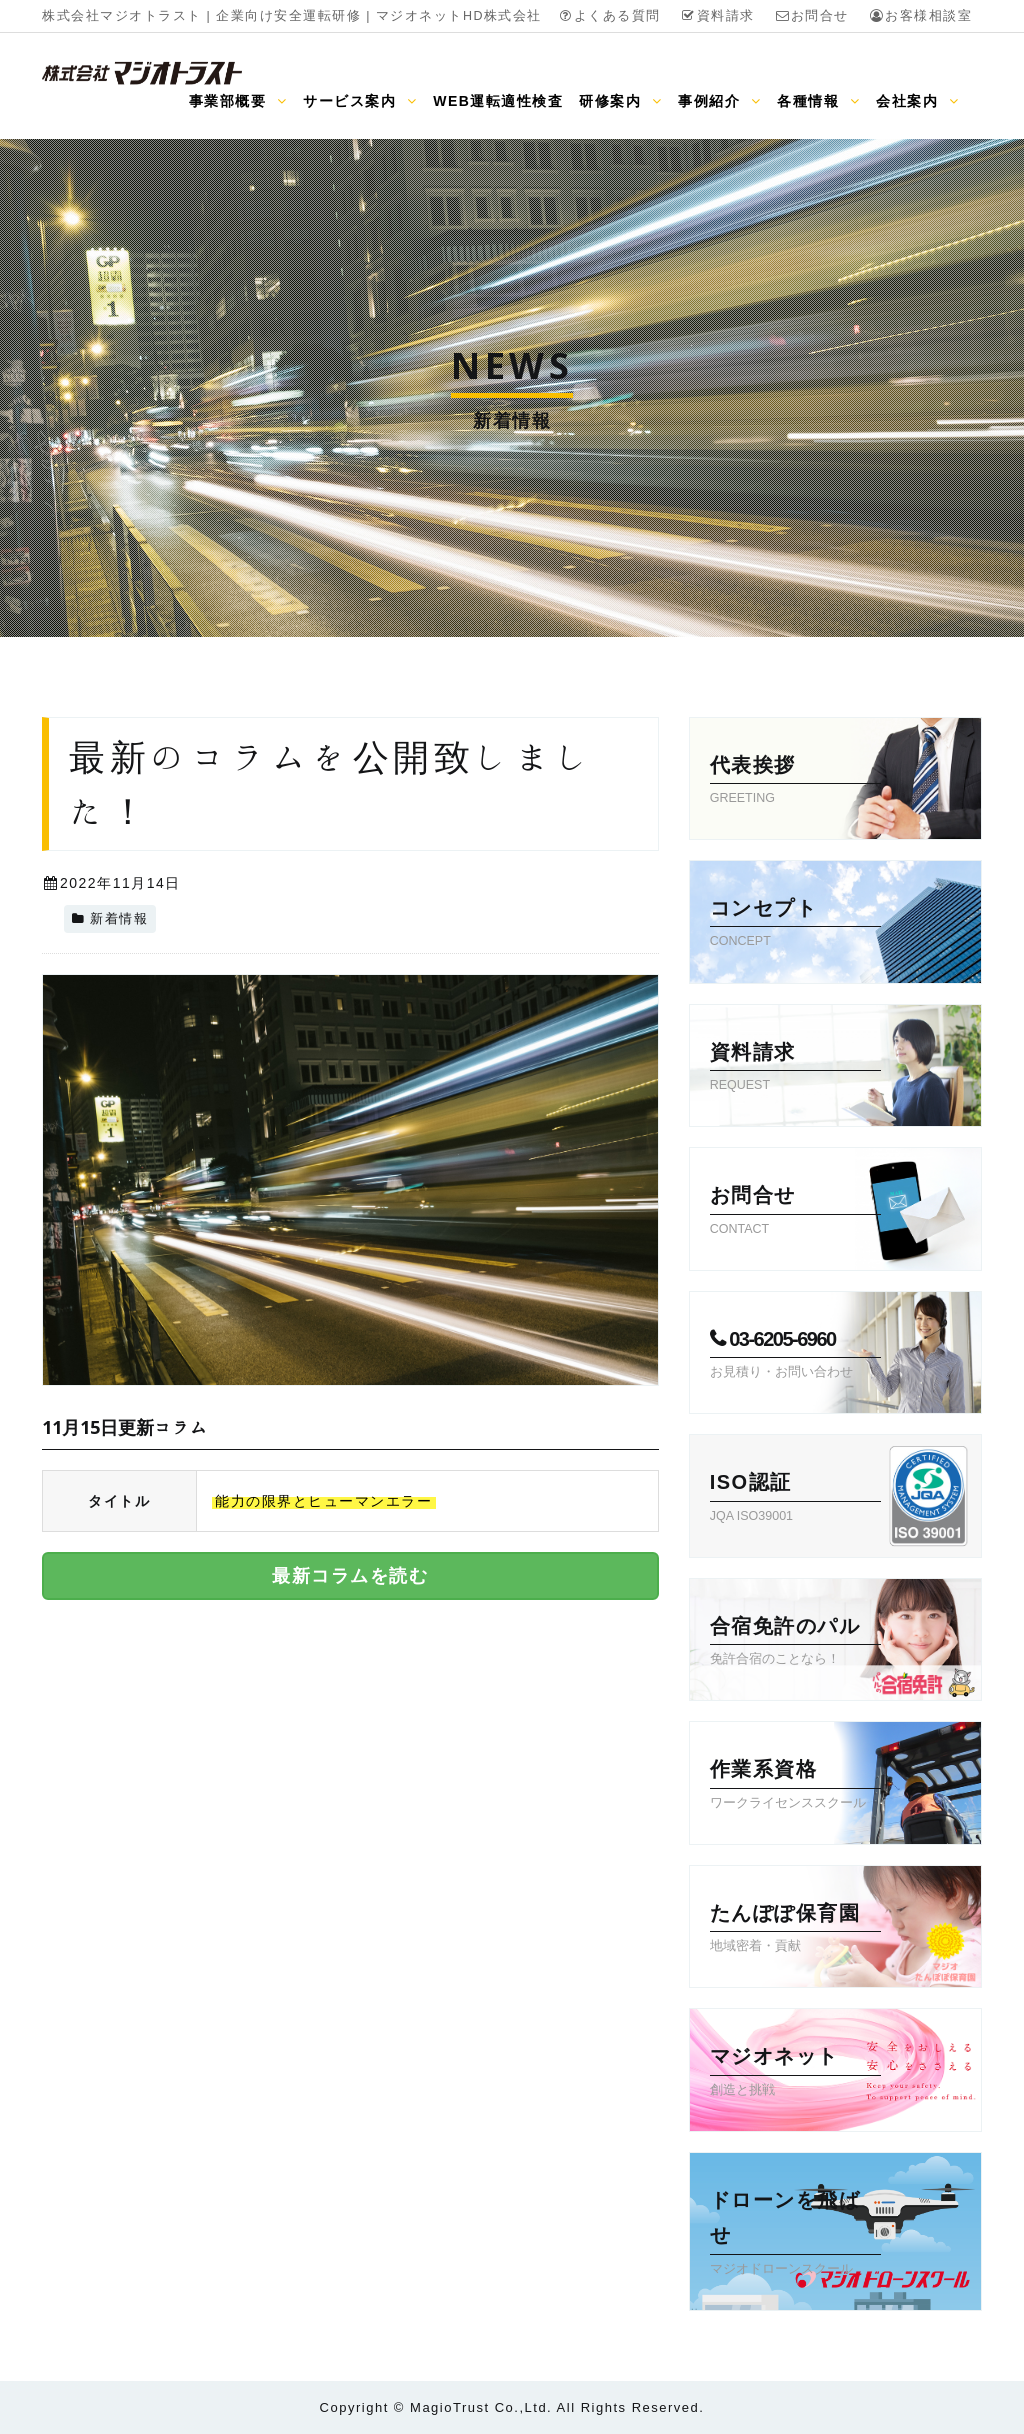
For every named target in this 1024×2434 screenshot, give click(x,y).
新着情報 (119, 919)
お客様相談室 (920, 16)
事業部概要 (238, 101)
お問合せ (812, 16)
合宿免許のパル (795, 1643)
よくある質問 (609, 16)
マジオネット (795, 2073)
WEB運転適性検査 (498, 101)
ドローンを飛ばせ (795, 2234)
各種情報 (818, 101)
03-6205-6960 (795, 1356)
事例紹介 (719, 101)
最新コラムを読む (350, 1576)
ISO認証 (795, 1499)
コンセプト (795, 925)
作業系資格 (795, 1786)
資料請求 (718, 16)
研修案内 (620, 101)
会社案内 (917, 101)
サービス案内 (360, 101)
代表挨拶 (795, 782)
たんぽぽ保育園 (795, 1930)
